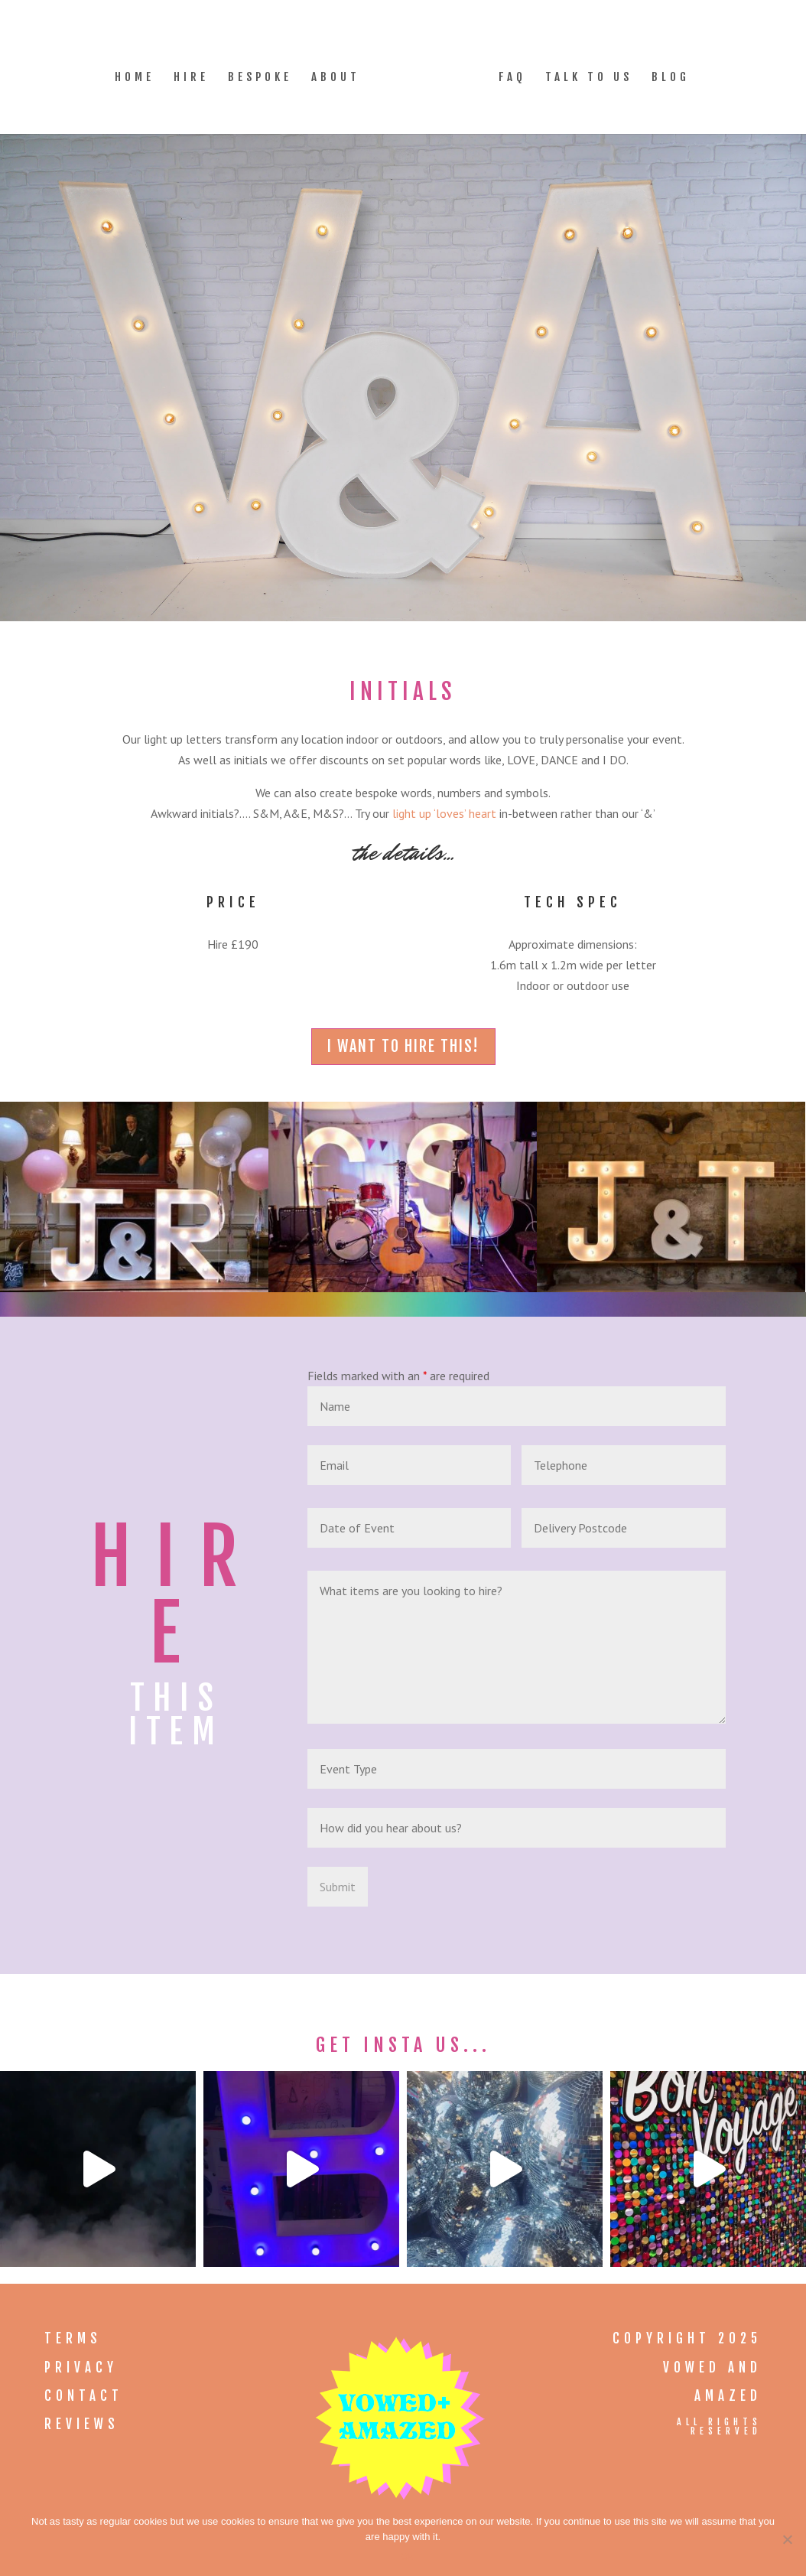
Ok (407, 2556)
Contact (83, 2396)
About (335, 78)
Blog (671, 78)
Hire (191, 78)
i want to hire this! (403, 1046)
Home (134, 78)
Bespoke (260, 78)
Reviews (81, 2424)
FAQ (512, 78)
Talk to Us (588, 78)
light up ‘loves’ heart (444, 813)
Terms (73, 2338)
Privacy (81, 2367)
